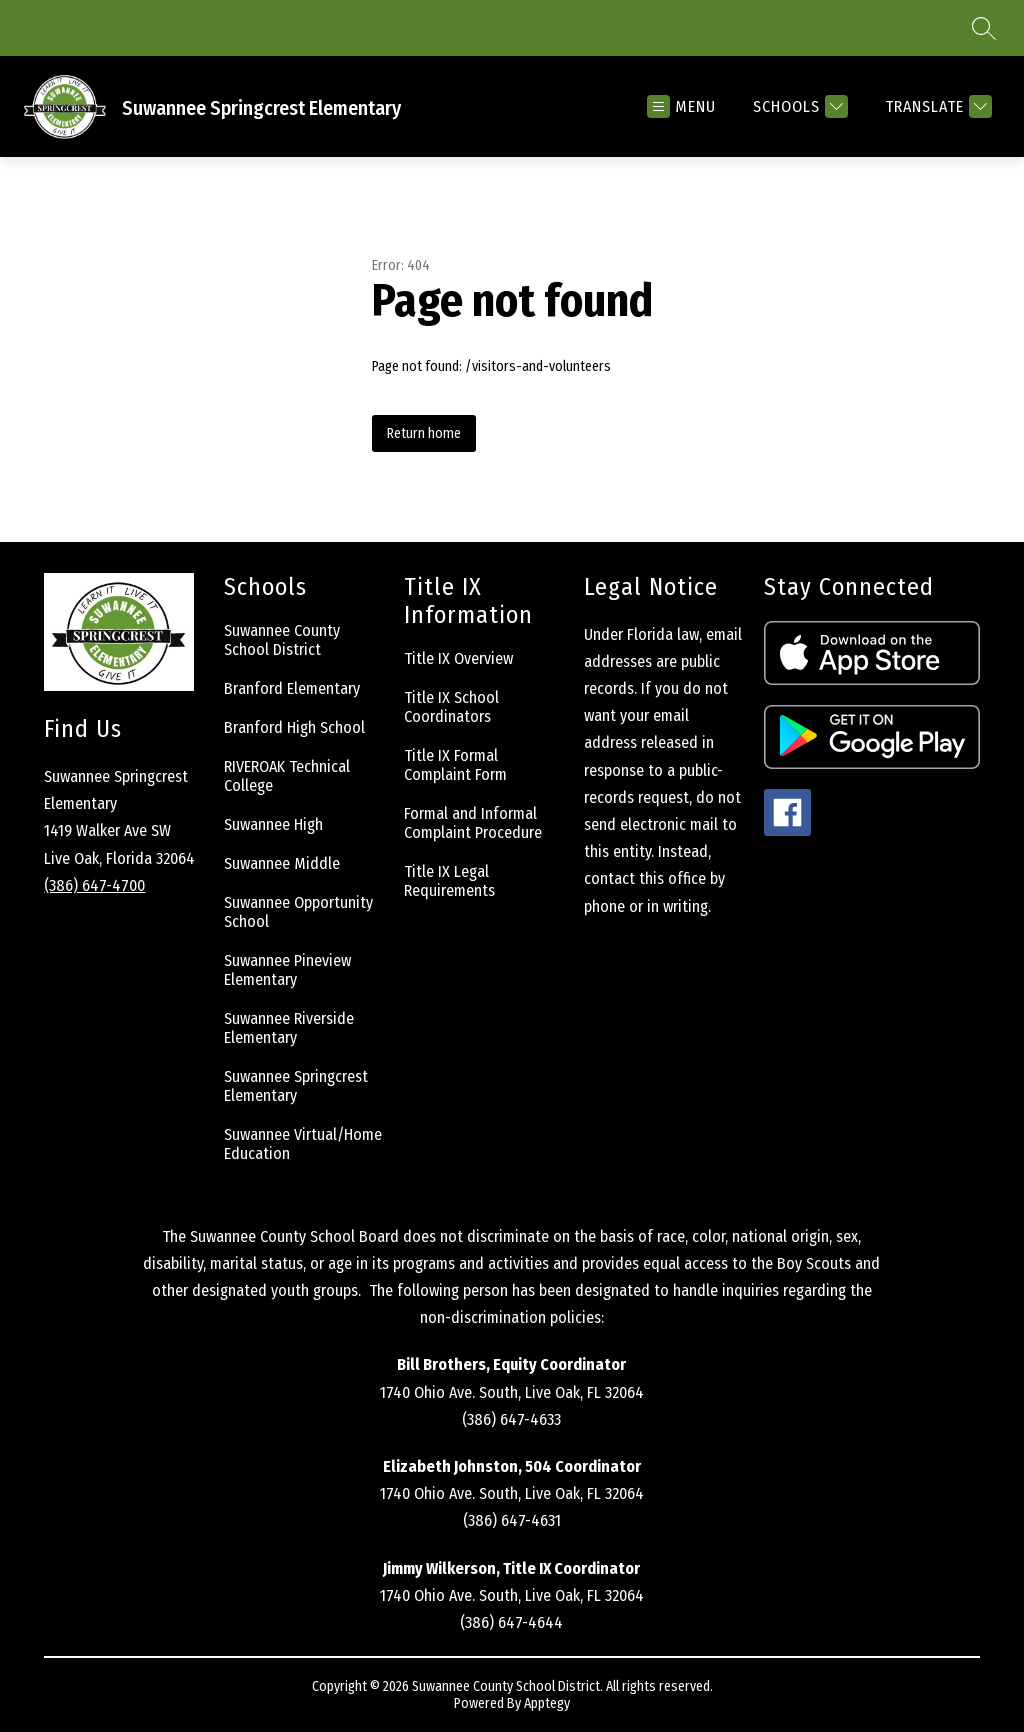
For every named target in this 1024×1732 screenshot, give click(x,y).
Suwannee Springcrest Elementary (296, 1086)
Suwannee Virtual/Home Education (303, 1144)
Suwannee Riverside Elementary (289, 1028)
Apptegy (547, 1703)
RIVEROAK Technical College (287, 776)
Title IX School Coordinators (451, 707)
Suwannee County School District (282, 640)
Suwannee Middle (282, 863)
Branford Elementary (292, 688)
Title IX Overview (458, 658)
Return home (424, 433)
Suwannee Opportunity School (298, 912)
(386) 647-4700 (94, 885)
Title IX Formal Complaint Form (455, 765)
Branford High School (294, 727)
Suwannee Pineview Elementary (287, 970)
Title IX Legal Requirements (449, 881)
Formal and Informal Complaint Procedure (473, 823)
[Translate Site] (936, 106)
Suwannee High (273, 824)
